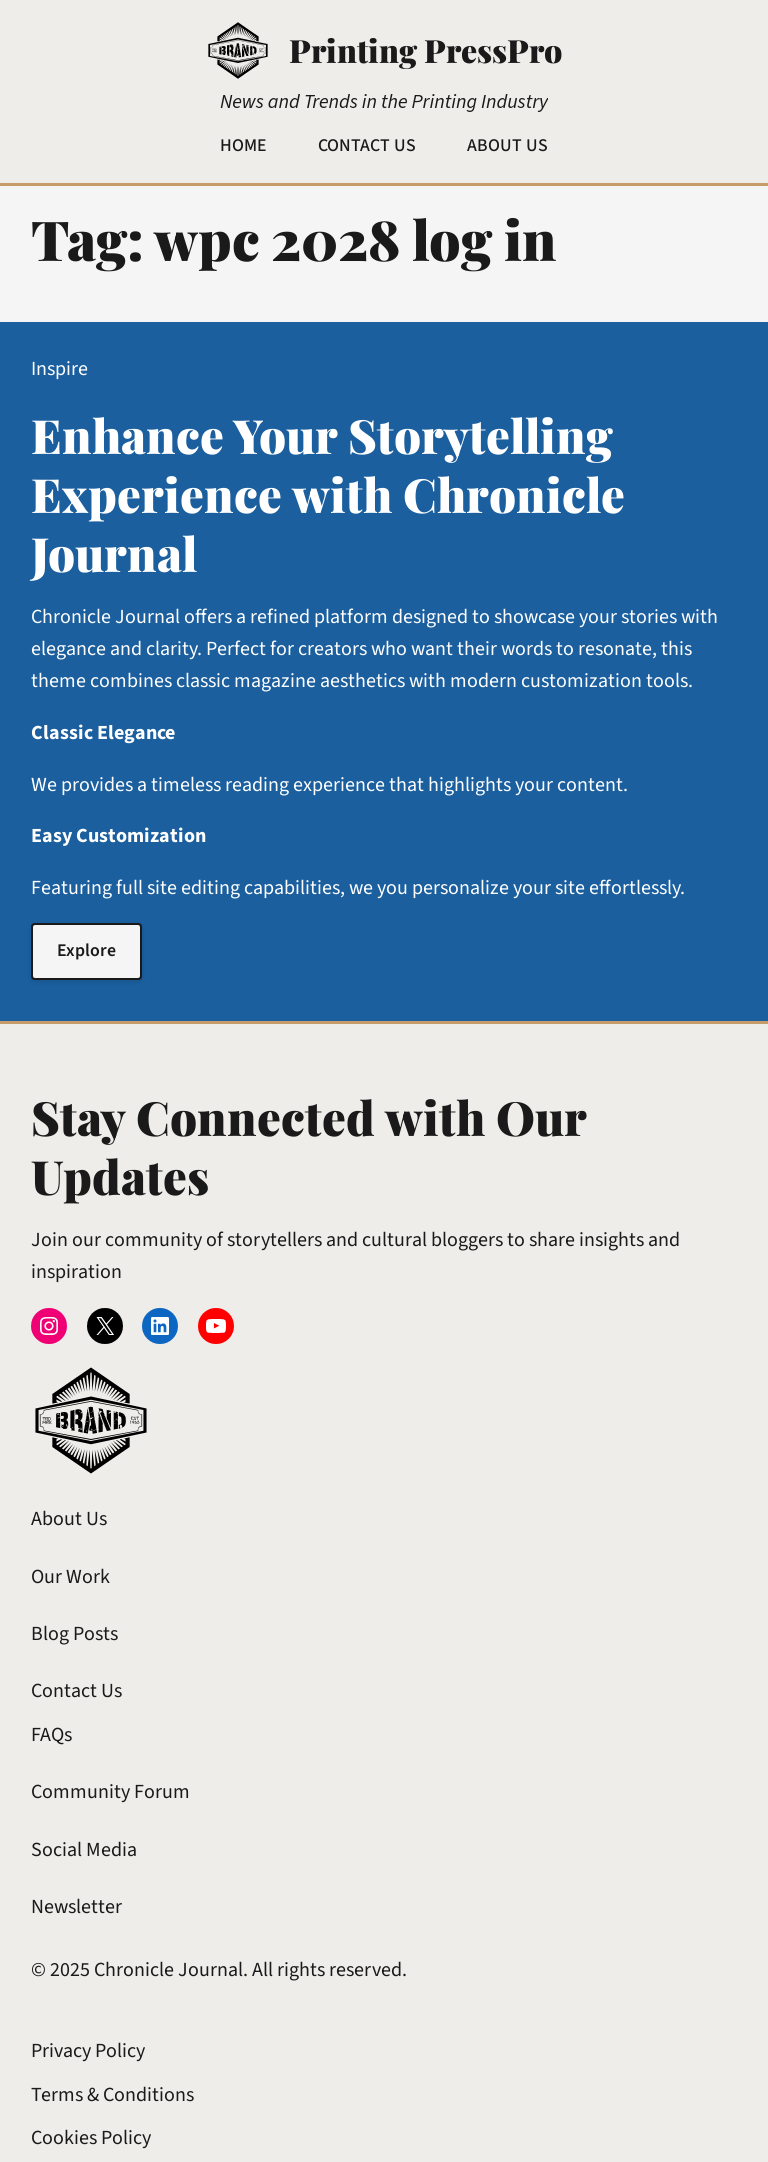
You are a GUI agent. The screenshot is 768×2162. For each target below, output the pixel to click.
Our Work (70, 1577)
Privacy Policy (88, 2051)
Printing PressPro (425, 49)
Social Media (84, 1850)
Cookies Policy (91, 2138)
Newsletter (76, 1907)
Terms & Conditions (112, 2095)
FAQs (51, 1735)
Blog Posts (74, 1634)
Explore (86, 950)
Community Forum (110, 1792)
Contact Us (76, 1691)
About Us (69, 1519)
